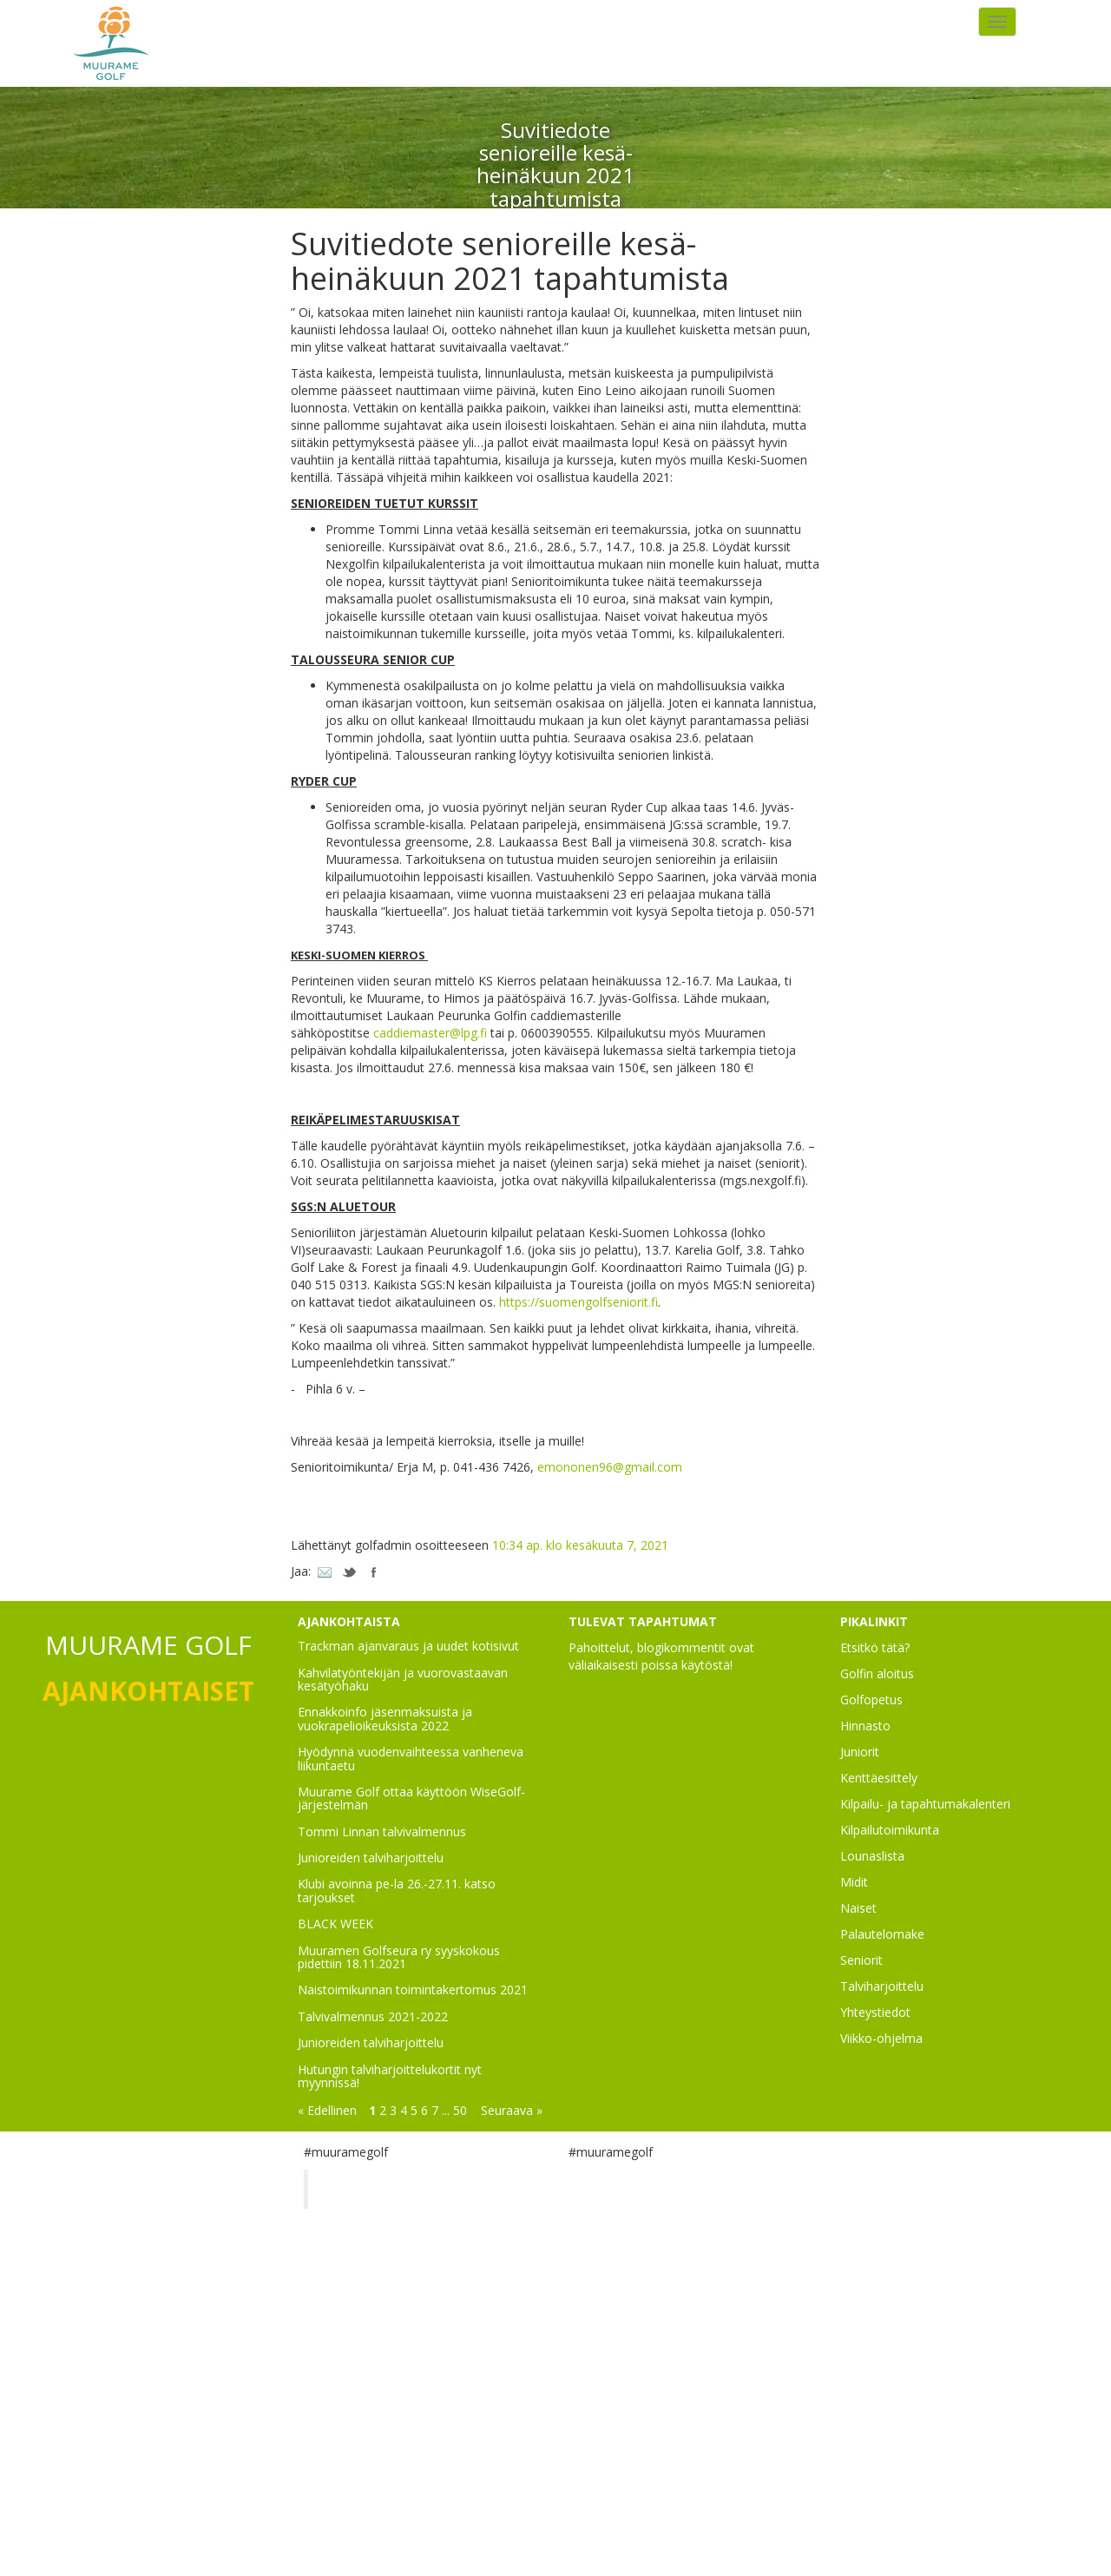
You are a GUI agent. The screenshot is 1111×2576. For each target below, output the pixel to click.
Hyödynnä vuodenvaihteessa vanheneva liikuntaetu (410, 1758)
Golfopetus (871, 1699)
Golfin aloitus (877, 1673)
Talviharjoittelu (882, 1986)
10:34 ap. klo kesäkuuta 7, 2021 (580, 1545)
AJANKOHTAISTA (349, 1621)
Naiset (858, 1908)
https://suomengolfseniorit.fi (578, 1302)
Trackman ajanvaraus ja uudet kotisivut (408, 1645)
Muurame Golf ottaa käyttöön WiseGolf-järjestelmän (411, 1798)
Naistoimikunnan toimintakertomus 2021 (413, 1989)
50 (460, 2110)
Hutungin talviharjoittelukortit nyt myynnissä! (390, 2076)
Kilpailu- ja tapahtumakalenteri (925, 1803)
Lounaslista (872, 1856)
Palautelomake (882, 1934)
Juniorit (859, 1751)
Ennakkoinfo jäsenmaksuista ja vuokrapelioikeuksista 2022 (385, 1718)
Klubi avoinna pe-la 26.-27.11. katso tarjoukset (397, 1890)
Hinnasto (865, 1725)
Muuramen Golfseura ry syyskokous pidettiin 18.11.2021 (399, 1957)
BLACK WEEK (335, 1923)
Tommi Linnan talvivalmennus (382, 1831)
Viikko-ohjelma (881, 2038)
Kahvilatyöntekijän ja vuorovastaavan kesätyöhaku (403, 1679)
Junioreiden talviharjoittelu (371, 1857)
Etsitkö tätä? (875, 1647)
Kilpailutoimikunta (889, 1830)
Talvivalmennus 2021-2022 (373, 2016)
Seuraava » (511, 2110)
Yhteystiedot (875, 2012)
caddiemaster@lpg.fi (430, 1032)
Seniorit (861, 1960)
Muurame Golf (377, 2188)
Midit (854, 1882)
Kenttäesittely (878, 1777)
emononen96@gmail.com (609, 1467)
